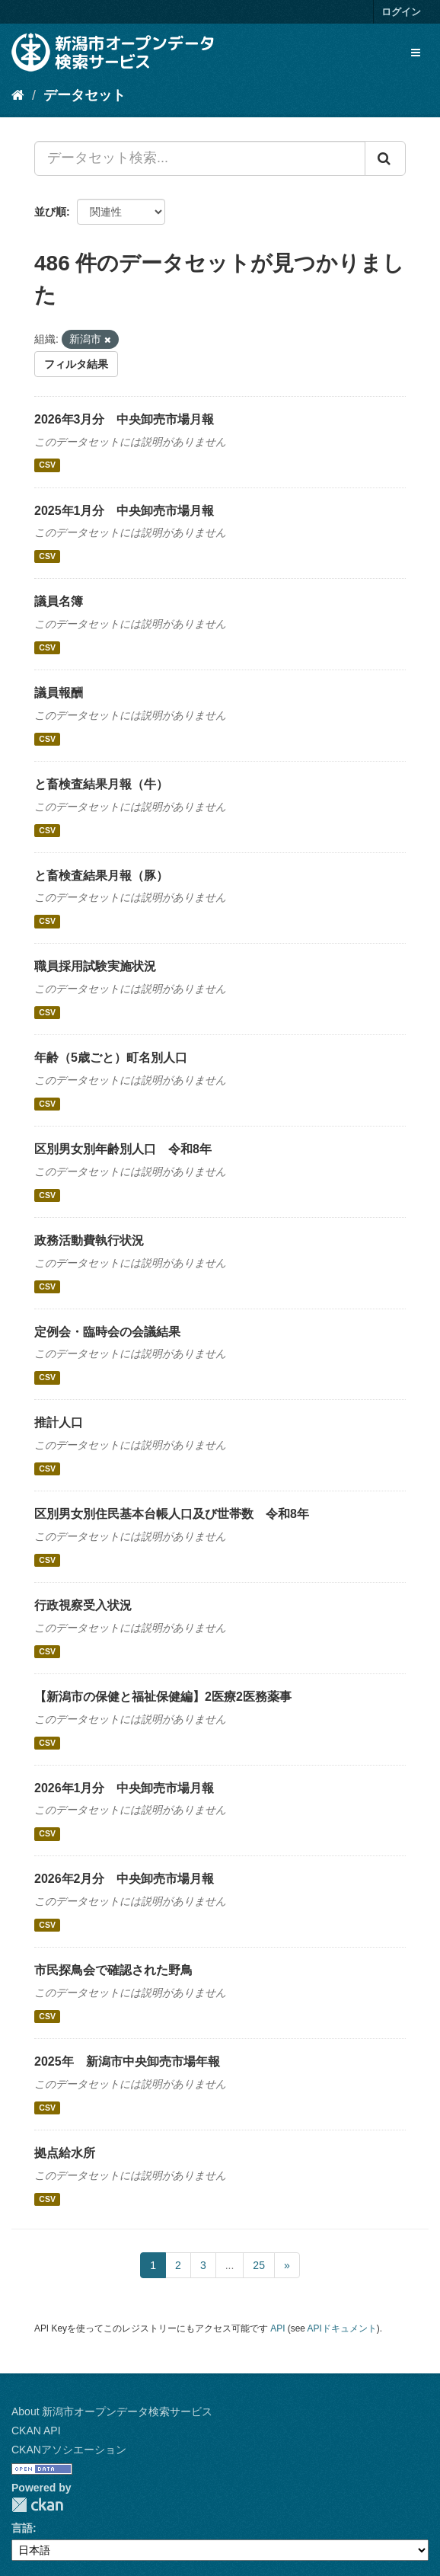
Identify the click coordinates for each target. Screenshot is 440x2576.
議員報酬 (58, 692)
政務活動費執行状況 (89, 1240)
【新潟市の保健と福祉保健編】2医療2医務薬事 (163, 1696)
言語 (22, 2528)
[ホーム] (17, 95)
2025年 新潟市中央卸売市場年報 (127, 2061)
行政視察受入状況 (83, 1605)
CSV (47, 465)
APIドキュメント (342, 2328)
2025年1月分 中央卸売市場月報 (124, 510)
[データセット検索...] (199, 158)
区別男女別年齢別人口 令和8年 (123, 1149)
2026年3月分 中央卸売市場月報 (124, 419)
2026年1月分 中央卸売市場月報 (124, 1788)
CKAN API (36, 2430)
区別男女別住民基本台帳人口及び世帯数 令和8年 (171, 1513)
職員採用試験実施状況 (95, 966)
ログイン (401, 12)
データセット (84, 95)
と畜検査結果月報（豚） (101, 875)
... (229, 2265)
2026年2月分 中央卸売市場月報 (124, 1878)
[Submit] (385, 158)
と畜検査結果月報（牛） (101, 784)
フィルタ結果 (76, 364)
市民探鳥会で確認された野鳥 (113, 1970)
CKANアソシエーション (68, 2449)
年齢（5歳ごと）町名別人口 (110, 1057)
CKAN (37, 2505)
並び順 (50, 212)
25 (259, 2265)
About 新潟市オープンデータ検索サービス (111, 2411)
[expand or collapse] (416, 52)
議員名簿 (58, 601)
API (277, 2328)
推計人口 (58, 1422)
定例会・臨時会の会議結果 (107, 1331)
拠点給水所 (64, 2152)
